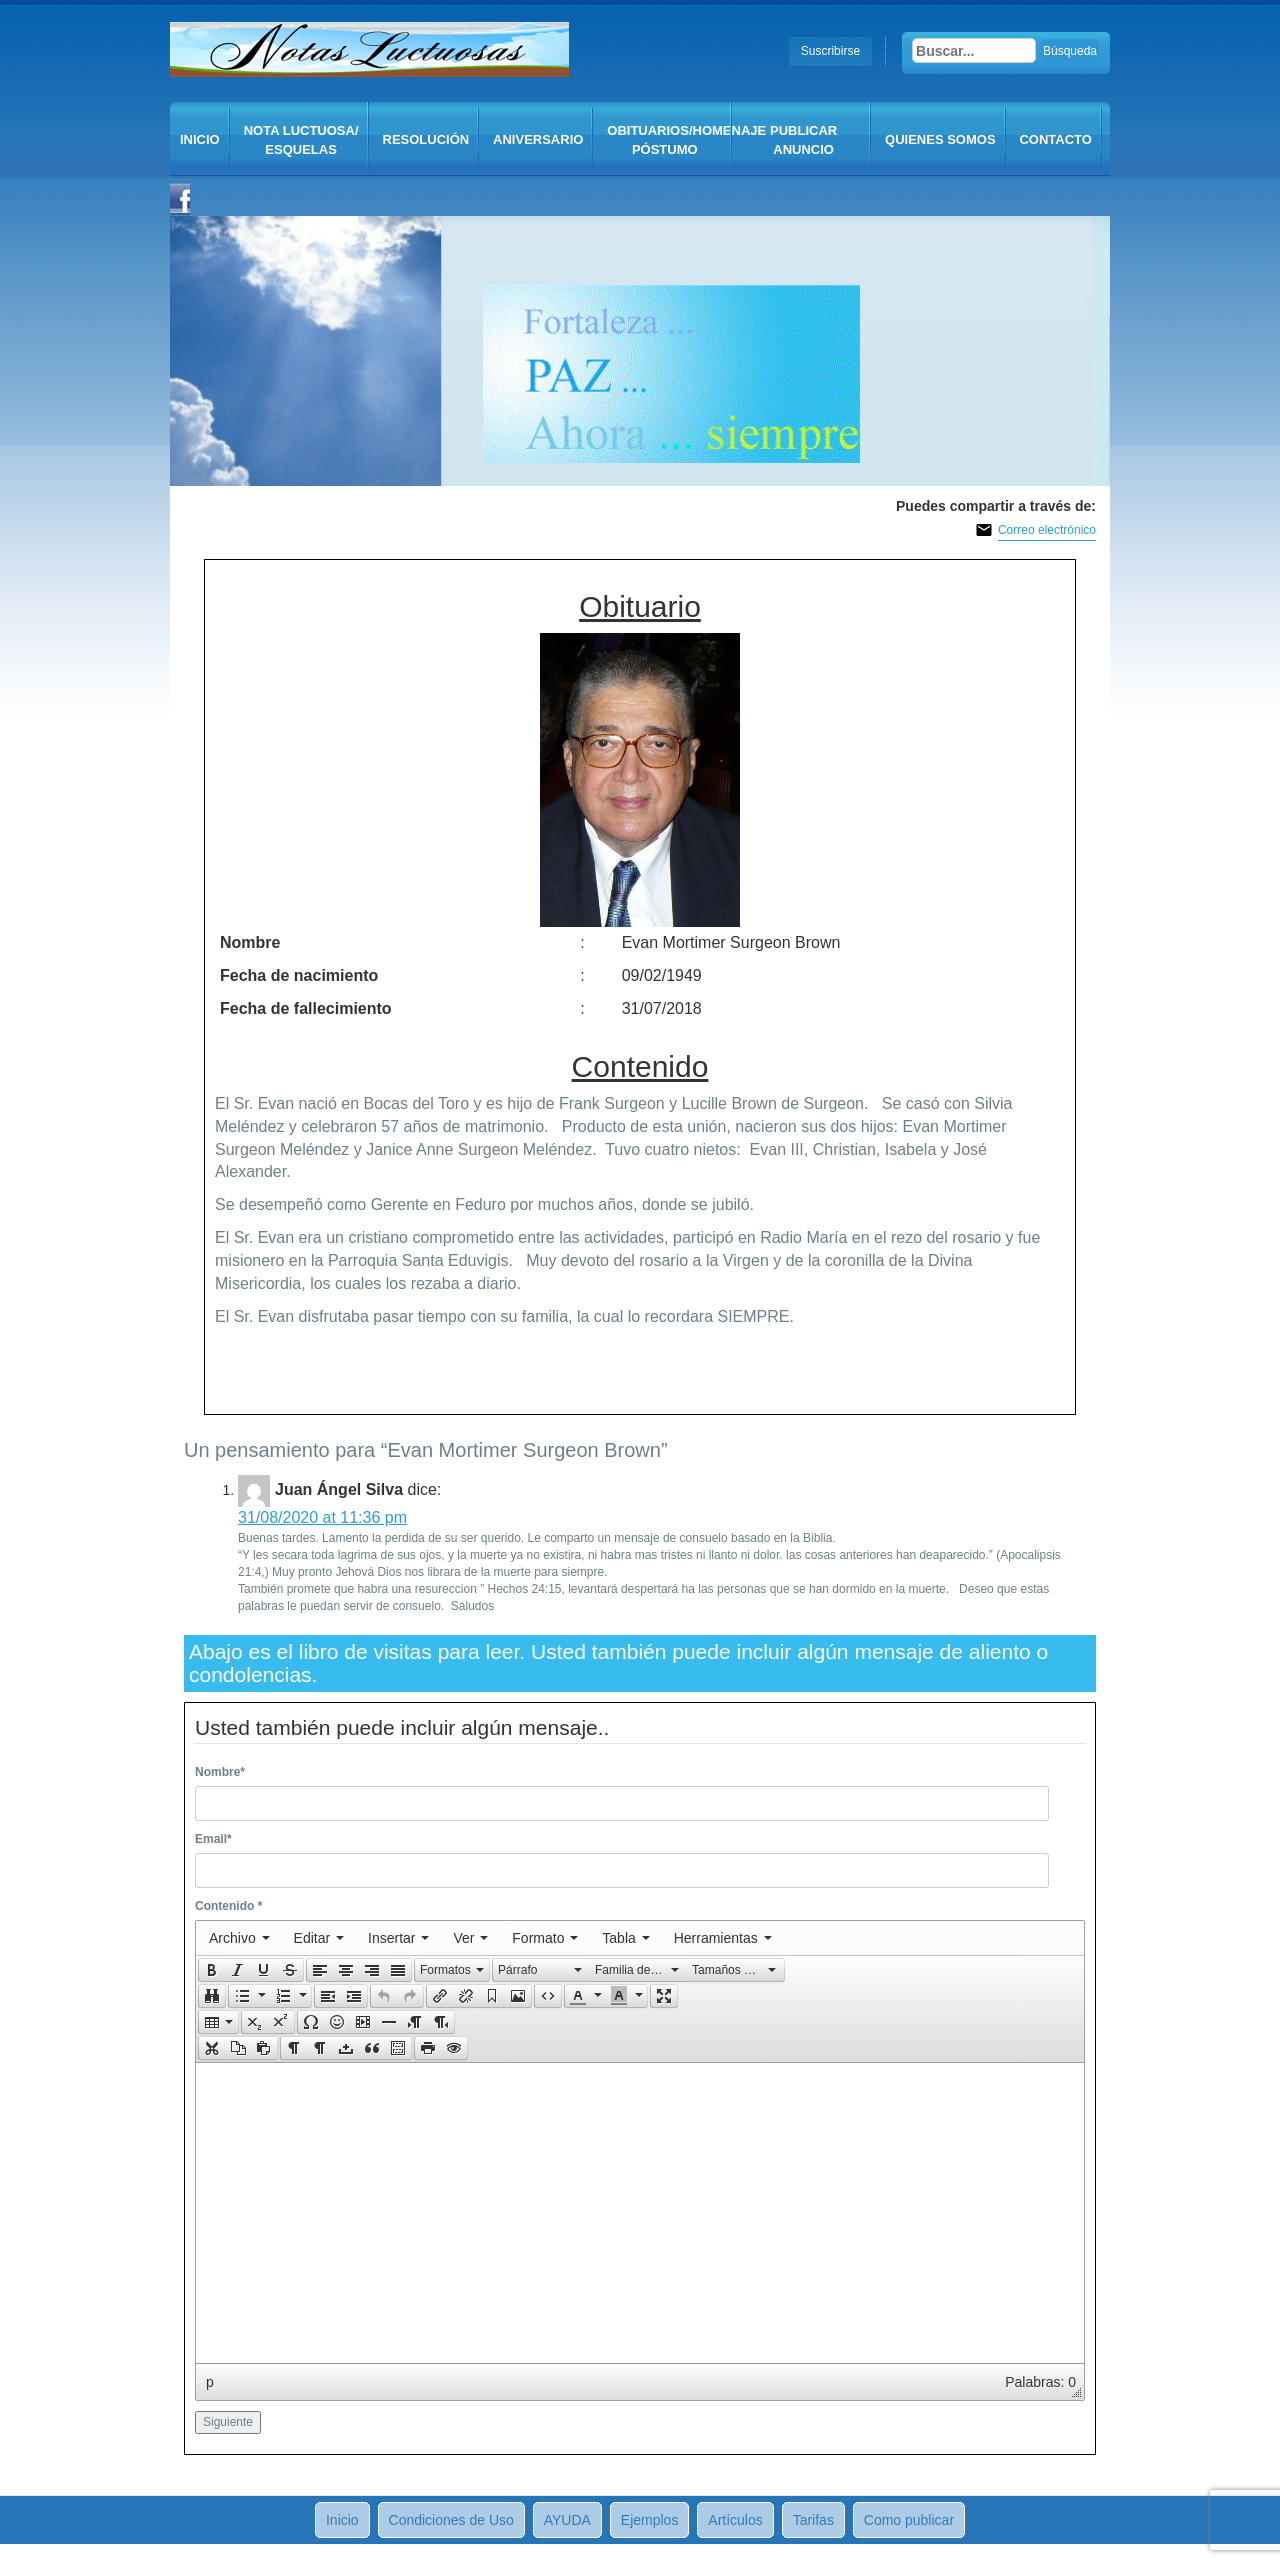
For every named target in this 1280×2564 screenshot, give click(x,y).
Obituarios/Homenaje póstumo (669, 140)
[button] (211, 1970)
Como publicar (909, 2520)
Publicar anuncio (803, 140)
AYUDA (567, 2520)
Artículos (735, 2520)
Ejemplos (650, 2520)
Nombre (220, 1772)
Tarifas (813, 2520)
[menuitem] (239, 1938)
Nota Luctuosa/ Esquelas (301, 140)
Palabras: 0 (1040, 2382)
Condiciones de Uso (451, 2520)
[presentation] (239, 1938)
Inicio (200, 139)
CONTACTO (1055, 139)
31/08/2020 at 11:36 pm (322, 1517)
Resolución (426, 139)
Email (213, 1839)
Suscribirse (830, 51)
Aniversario (538, 139)
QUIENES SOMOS (940, 139)
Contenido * (228, 1906)
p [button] (210, 2382)
